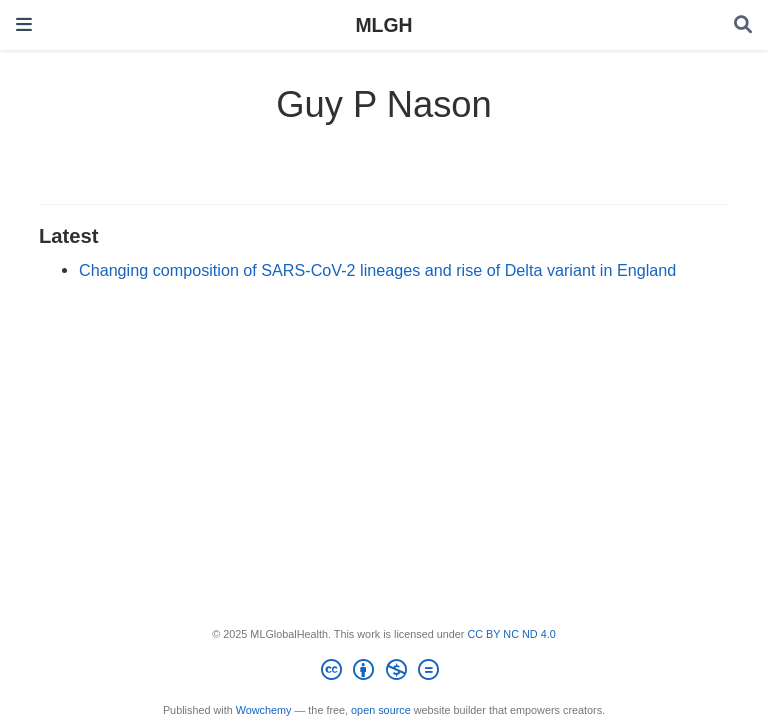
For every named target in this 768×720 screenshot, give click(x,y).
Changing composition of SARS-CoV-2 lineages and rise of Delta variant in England (377, 270)
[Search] (743, 25)
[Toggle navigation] (24, 24)
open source (381, 710)
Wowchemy (264, 710)
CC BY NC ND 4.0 (511, 634)
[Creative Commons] (383, 673)
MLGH (383, 25)
